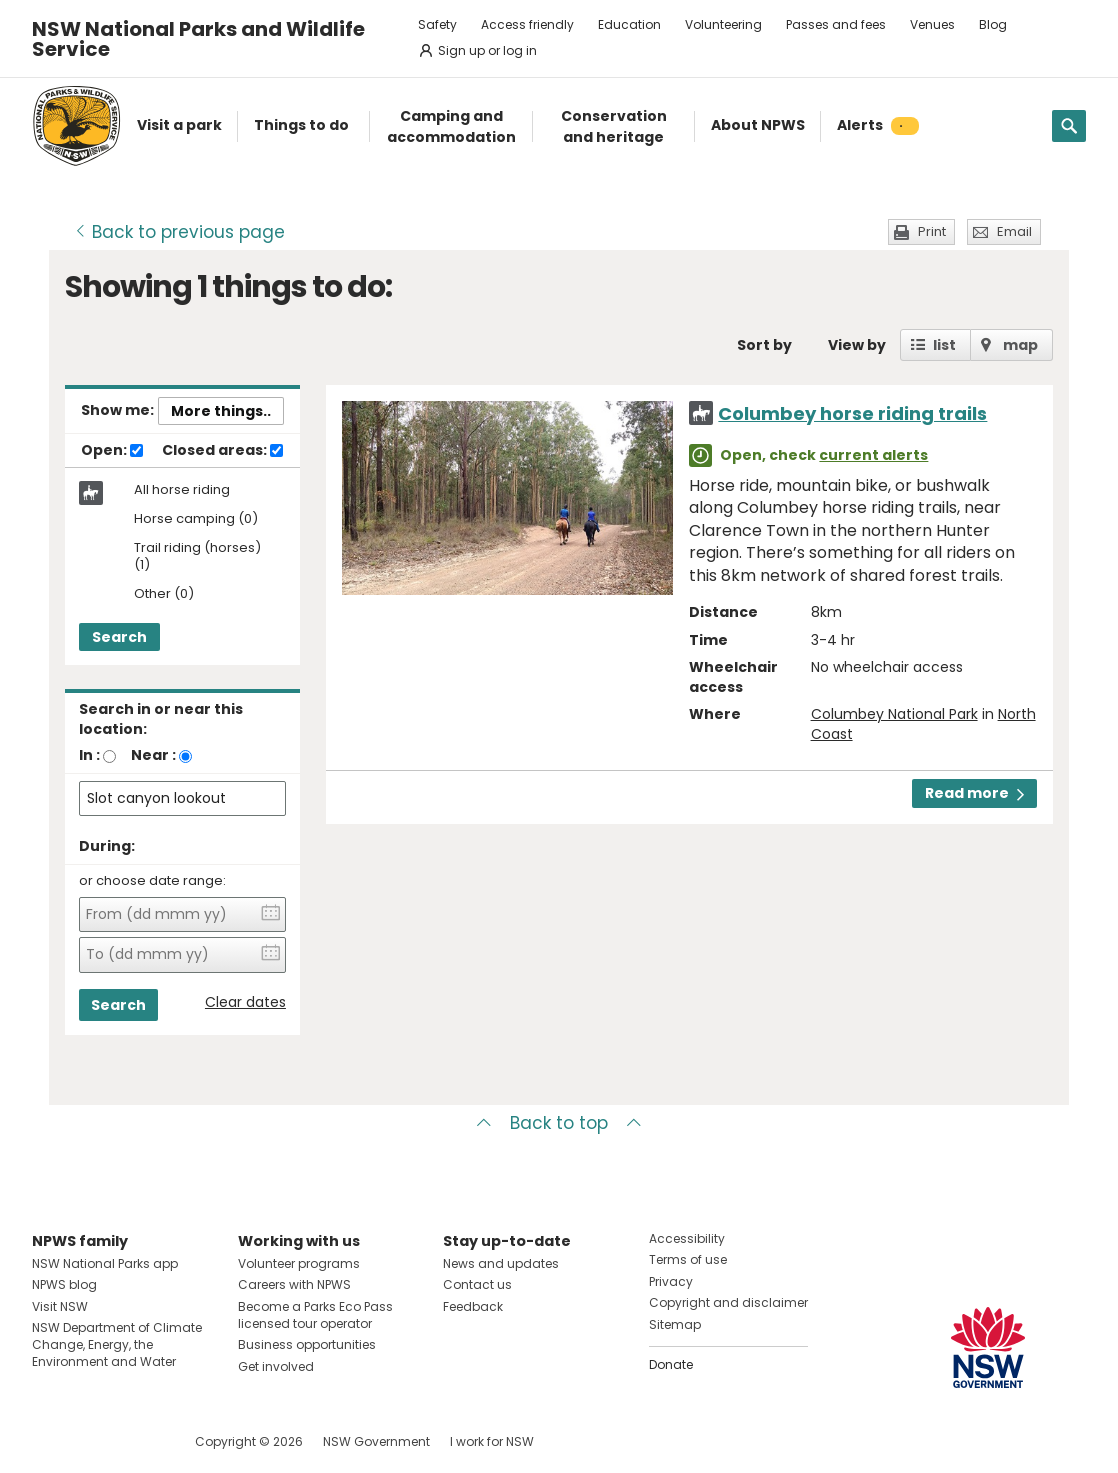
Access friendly (527, 24)
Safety (437, 24)
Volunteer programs (299, 1263)
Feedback (473, 1306)
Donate (671, 1364)
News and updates (501, 1263)
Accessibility (687, 1238)
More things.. (221, 411)
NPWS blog (64, 1284)
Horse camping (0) (196, 519)
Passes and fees (836, 24)
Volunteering (723, 24)
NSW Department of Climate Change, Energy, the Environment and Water (117, 1344)
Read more (974, 793)
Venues (932, 24)
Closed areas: (222, 451)
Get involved (276, 1366)
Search (119, 637)
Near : (153, 755)
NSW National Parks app (105, 1263)
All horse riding (182, 490)
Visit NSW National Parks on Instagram (93, 1441)
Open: (112, 451)
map (1020, 345)
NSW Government (376, 1441)
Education (629, 24)
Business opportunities (307, 1344)
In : (89, 755)
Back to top (559, 1123)
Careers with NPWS (294, 1284)
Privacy (671, 1281)
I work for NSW (492, 1441)
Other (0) (164, 594)
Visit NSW (60, 1306)
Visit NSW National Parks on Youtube (136, 1441)
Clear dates (245, 1002)
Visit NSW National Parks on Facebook (50, 1441)
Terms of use (688, 1259)
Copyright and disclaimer (728, 1302)
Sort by (764, 345)
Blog (993, 24)
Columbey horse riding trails (852, 413)
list (944, 345)
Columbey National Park (894, 714)
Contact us (477, 1284)
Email (1014, 231)
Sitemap (675, 1324)
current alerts (873, 455)
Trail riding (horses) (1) (197, 557)
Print (932, 231)
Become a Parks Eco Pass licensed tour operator (315, 1315)
